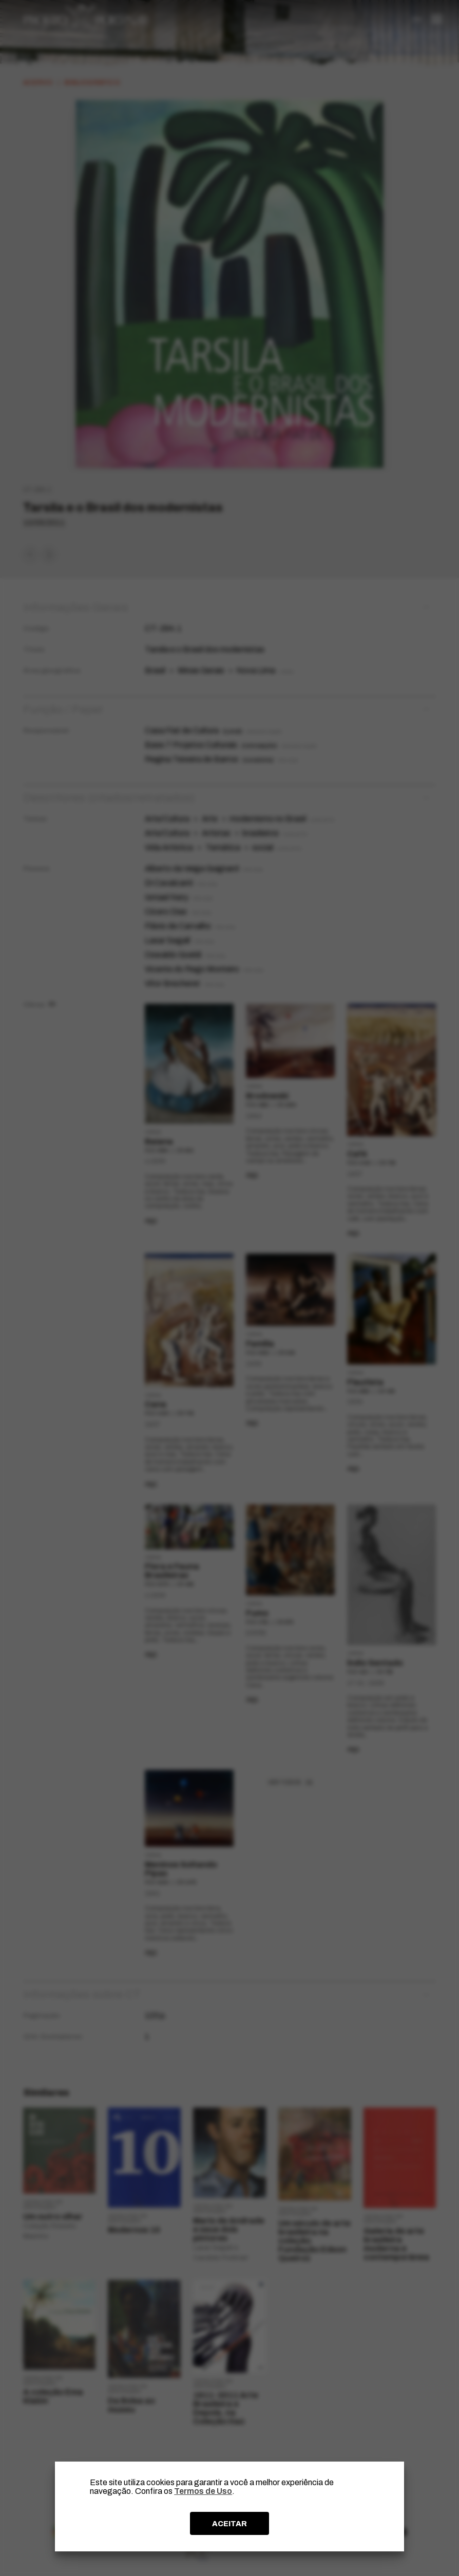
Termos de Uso (203, 2491)
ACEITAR (229, 2524)
